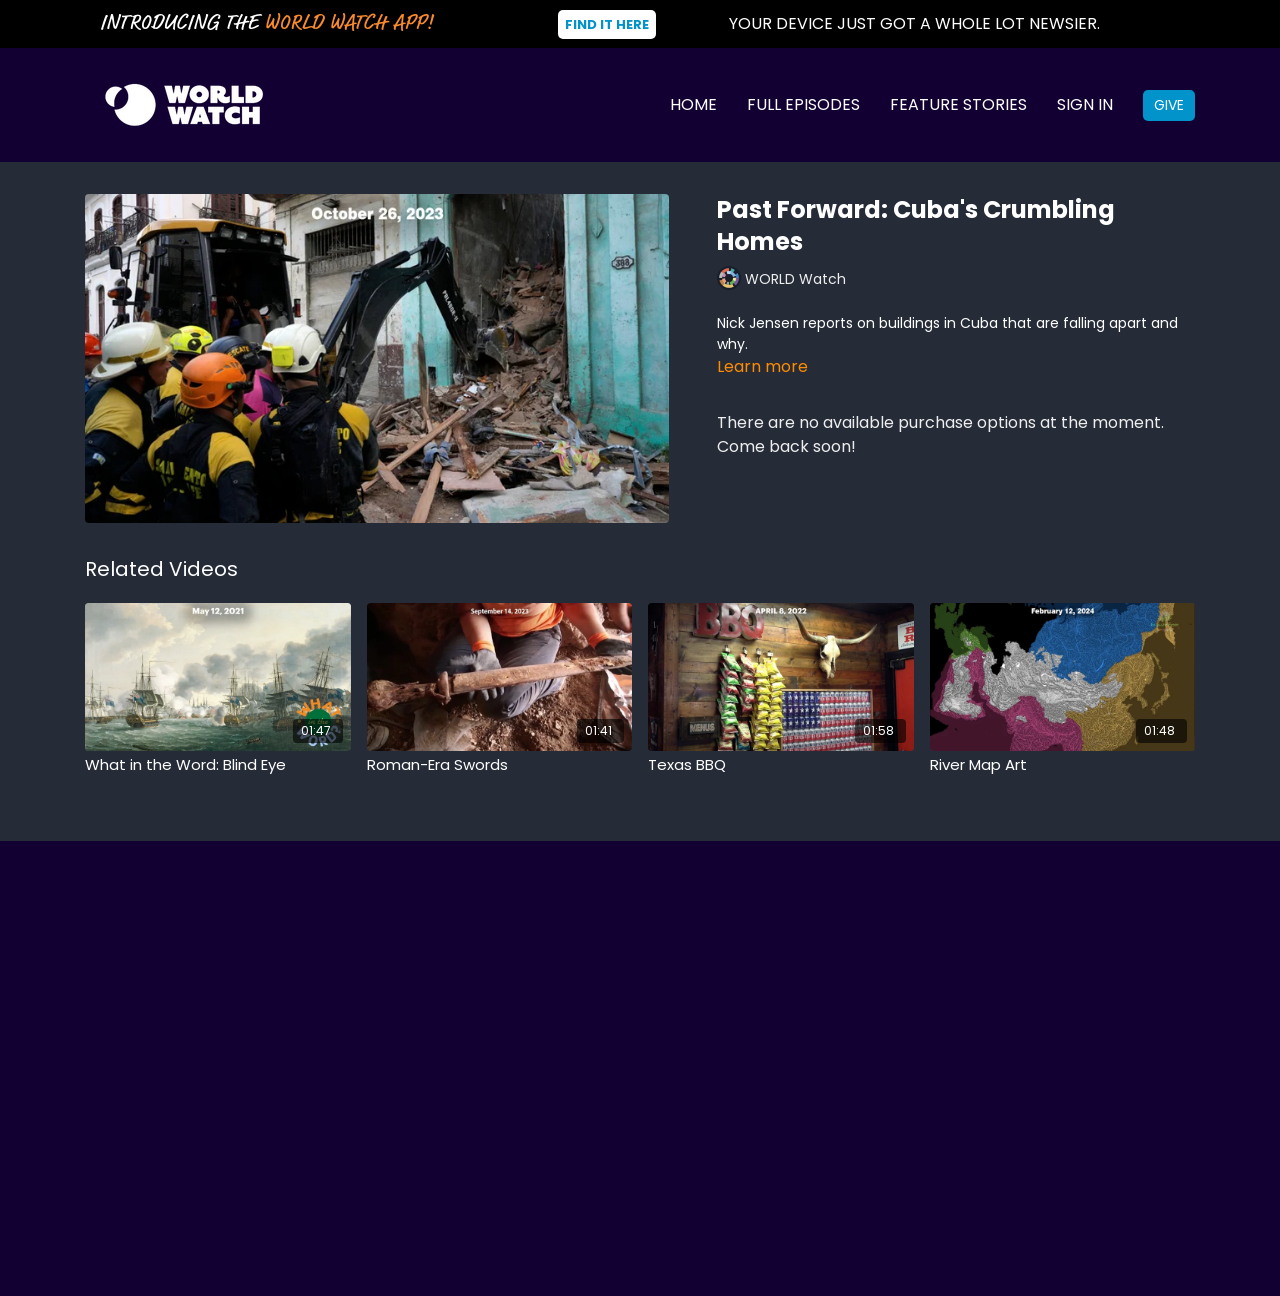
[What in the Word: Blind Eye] (218, 765)
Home (693, 104)
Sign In (1085, 104)
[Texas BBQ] (781, 765)
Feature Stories (958, 104)
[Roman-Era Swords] (500, 765)
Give (1169, 105)
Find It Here (607, 24)
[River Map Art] (1063, 765)
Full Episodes (803, 104)
